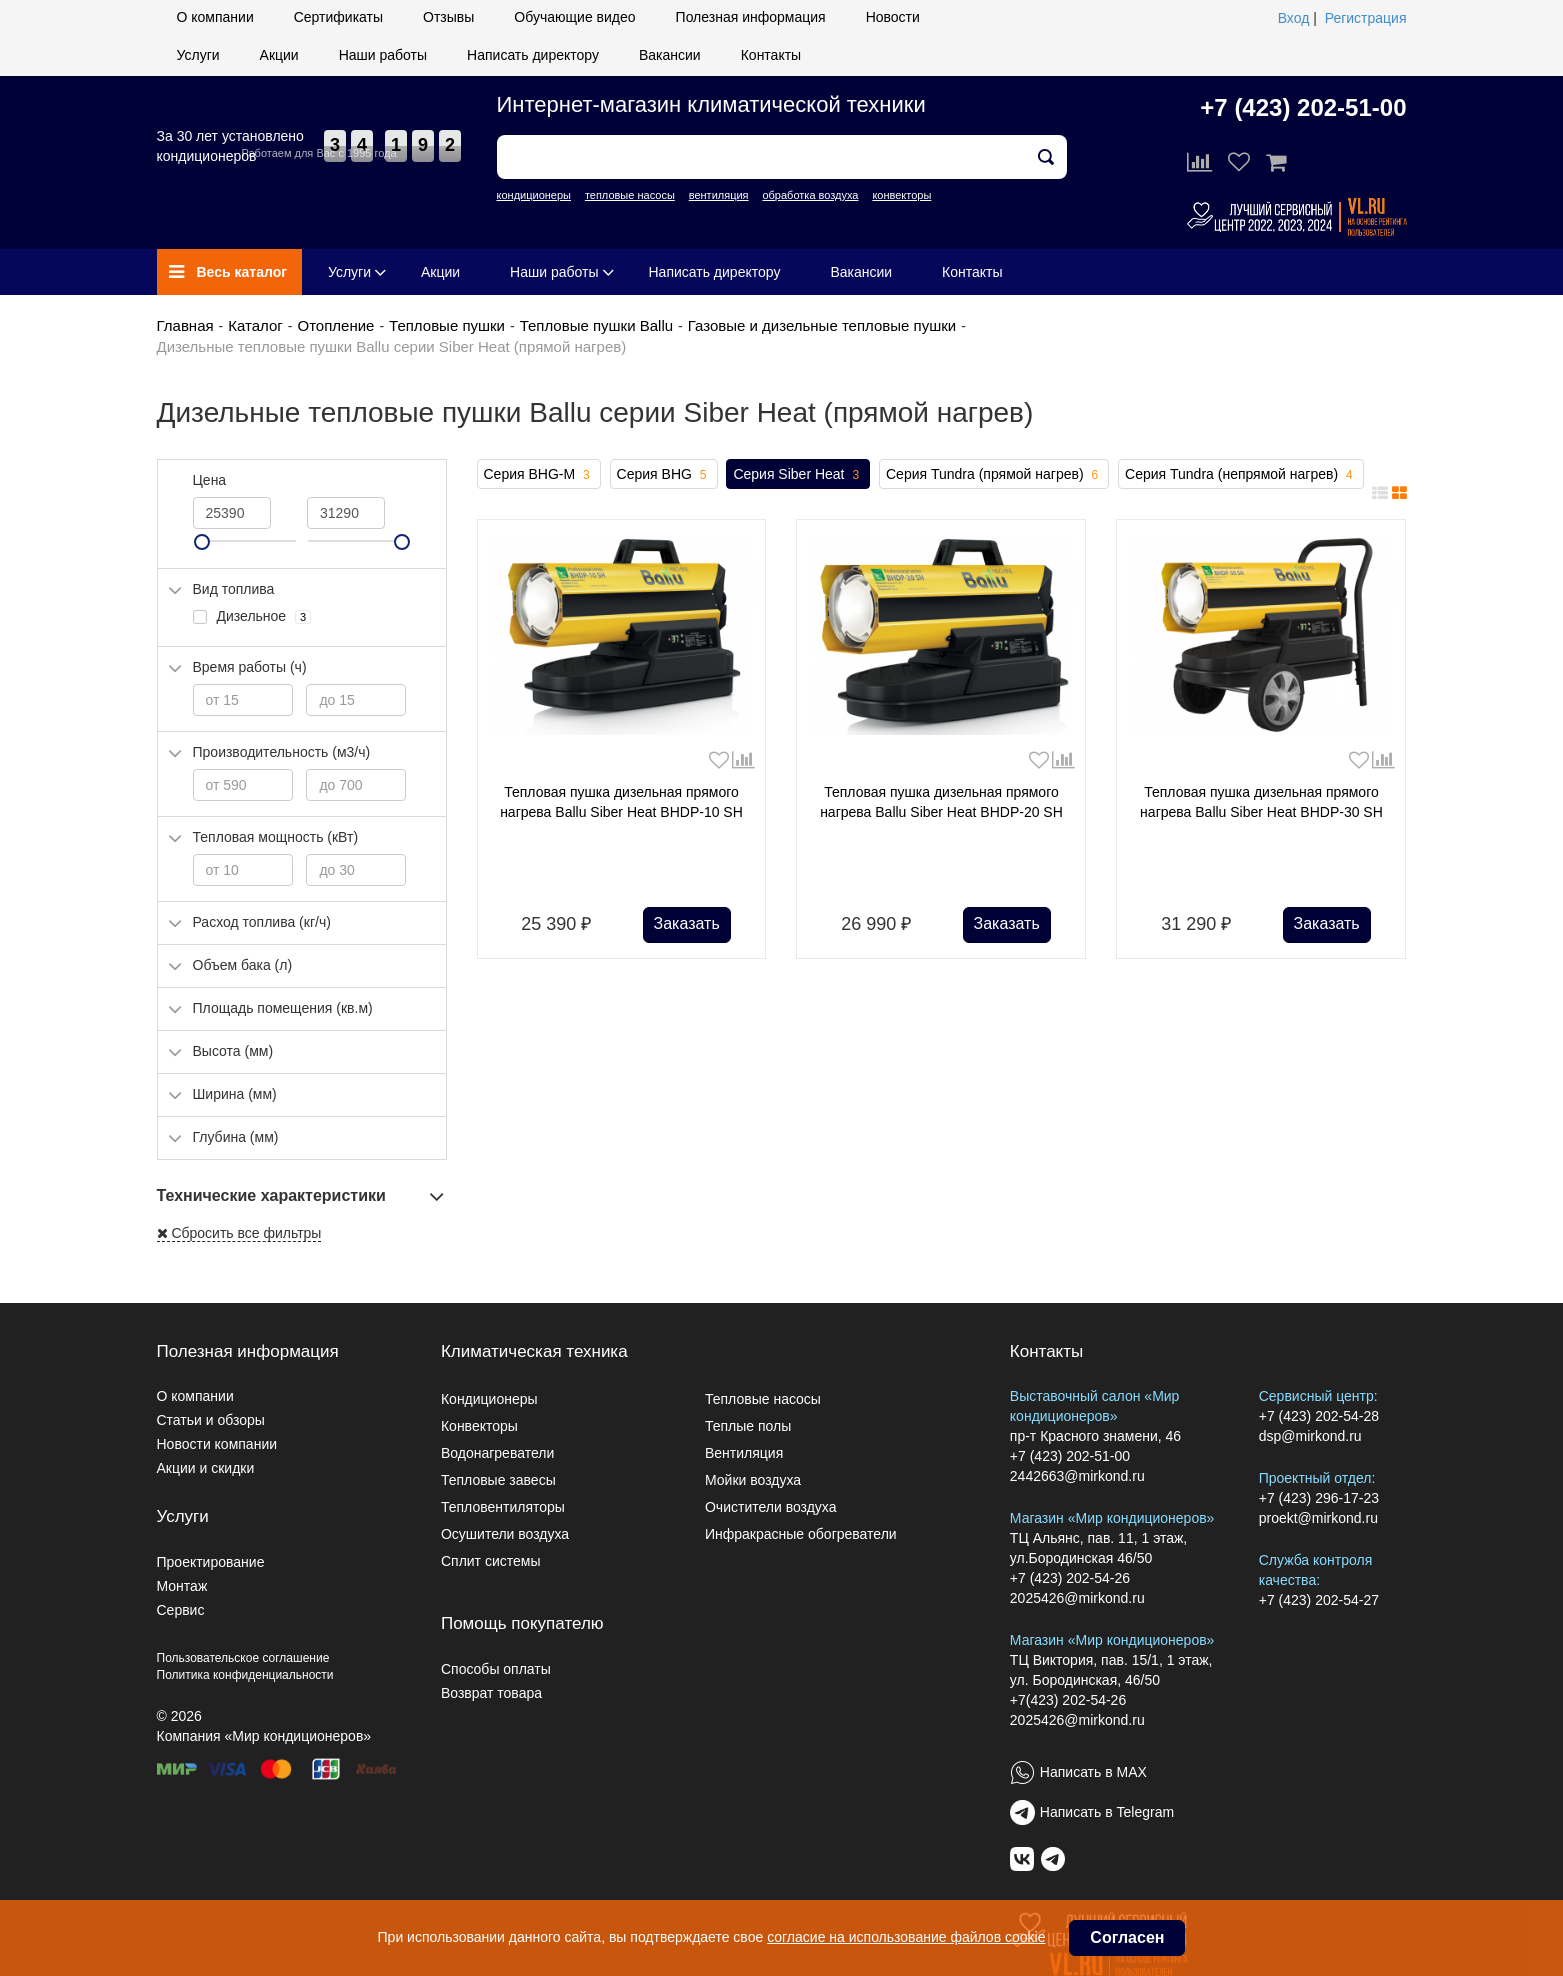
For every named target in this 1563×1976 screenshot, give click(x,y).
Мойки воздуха (753, 1480)
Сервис (181, 1610)
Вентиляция (744, 1453)
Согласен (1127, 1937)
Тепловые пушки (447, 325)
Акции (279, 55)
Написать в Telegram (1107, 1812)
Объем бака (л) (243, 965)
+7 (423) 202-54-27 (1319, 1600)
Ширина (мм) (235, 1094)
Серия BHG (664, 475)
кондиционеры (534, 195)
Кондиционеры (489, 1399)
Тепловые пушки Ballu (596, 325)
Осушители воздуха (505, 1534)
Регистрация (1366, 18)
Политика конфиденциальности (245, 1675)
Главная (185, 325)
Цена (210, 480)
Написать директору (533, 55)
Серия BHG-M (539, 475)
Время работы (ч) (250, 667)
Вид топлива (234, 589)
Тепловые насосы (763, 1399)
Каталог (255, 325)
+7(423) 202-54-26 (1068, 1700)
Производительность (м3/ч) (282, 752)
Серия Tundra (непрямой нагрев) (1241, 475)
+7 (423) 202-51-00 (1303, 107)
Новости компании (217, 1444)
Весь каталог (228, 272)
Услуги (198, 55)
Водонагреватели (497, 1453)
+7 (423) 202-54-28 (1319, 1416)
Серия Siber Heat (798, 475)
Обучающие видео (574, 17)
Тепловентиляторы (503, 1507)
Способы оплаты (496, 1669)
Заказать (687, 923)
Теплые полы (748, 1426)
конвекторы (901, 195)
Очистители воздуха (771, 1507)
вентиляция (719, 195)
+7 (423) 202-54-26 (1070, 1578)
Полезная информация (751, 17)
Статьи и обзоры (211, 1420)
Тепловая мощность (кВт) (276, 837)
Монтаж (182, 1586)
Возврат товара (491, 1693)
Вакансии (670, 55)
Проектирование (211, 1562)
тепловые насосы (630, 195)
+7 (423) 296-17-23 (1319, 1498)
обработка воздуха (810, 195)
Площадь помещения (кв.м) (283, 1008)
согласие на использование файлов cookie (906, 1937)
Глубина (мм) (236, 1137)
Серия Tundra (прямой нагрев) (994, 475)
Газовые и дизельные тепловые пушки (822, 325)
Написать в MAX (1093, 1772)
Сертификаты (338, 17)
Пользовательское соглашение (243, 1658)
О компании (215, 17)
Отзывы (448, 17)
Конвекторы (479, 1426)
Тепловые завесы (498, 1480)
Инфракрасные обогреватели (801, 1534)
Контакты (771, 55)
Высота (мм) (233, 1051)
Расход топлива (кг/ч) (262, 922)
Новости (893, 17)
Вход (1294, 18)
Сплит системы (491, 1561)
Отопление (335, 325)
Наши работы (383, 55)
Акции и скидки (206, 1468)
